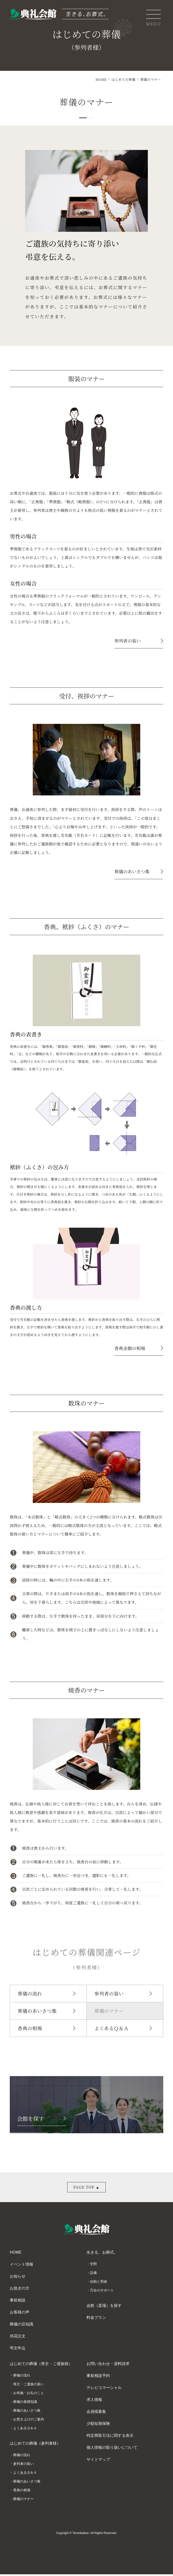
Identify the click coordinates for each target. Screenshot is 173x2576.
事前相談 (17, 2302)
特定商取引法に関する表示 (109, 2437)
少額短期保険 (98, 2425)
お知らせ (17, 2278)
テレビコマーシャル (104, 2389)
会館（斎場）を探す (104, 2307)
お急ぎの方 (19, 2290)
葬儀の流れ (30, 1993)
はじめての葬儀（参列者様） (35, 2445)
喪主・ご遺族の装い (28, 2386)
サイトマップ (98, 2461)
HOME (101, 79)
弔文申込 (17, 2350)
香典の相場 (30, 2028)
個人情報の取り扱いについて (111, 2449)
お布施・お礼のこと (28, 2395)
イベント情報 (21, 2266)
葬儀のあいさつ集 (138, 872)
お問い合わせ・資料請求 (108, 2365)
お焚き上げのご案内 (28, 2421)
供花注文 (17, 2338)
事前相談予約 (98, 2377)
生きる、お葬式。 (102, 2254)
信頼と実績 (98, 2283)
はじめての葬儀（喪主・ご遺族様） (41, 2365)
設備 (93, 2274)
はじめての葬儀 (123, 79)
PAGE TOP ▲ (86, 2188)
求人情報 (94, 2401)
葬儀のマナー (109, 2010)
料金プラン (96, 2319)
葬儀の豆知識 (21, 2326)
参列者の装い (138, 641)
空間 (93, 2266)
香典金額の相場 (138, 1348)
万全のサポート (102, 2292)
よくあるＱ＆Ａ (111, 2028)
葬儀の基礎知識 (25, 2403)
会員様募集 (96, 2413)
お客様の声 (19, 2314)
